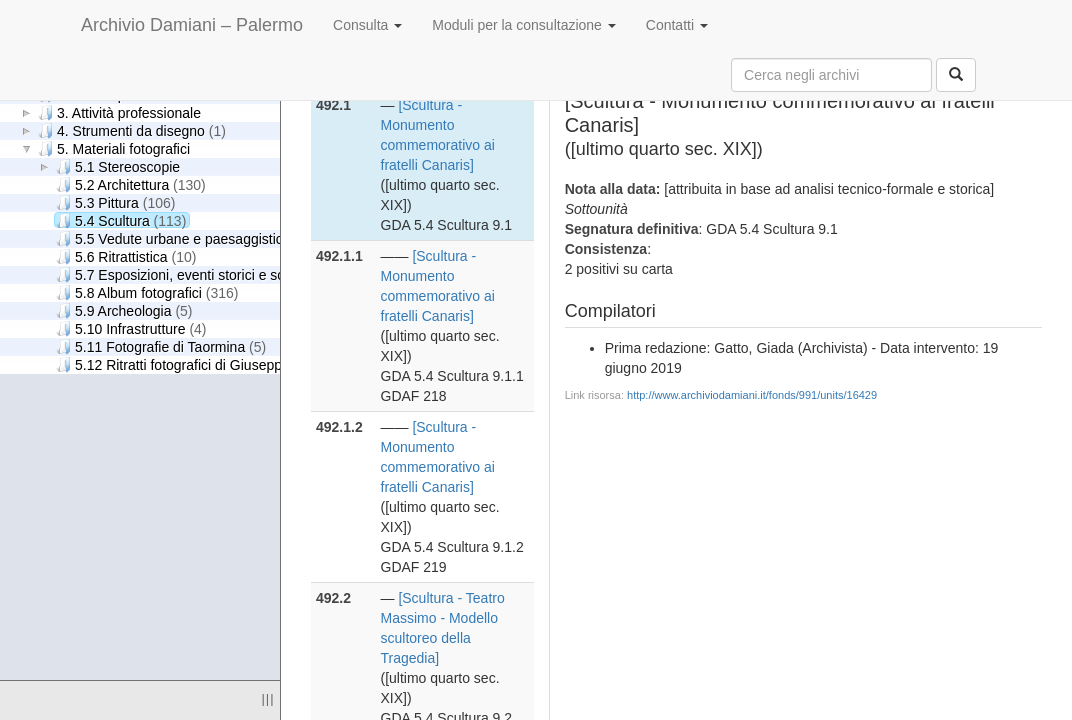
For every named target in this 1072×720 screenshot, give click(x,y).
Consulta (367, 25)
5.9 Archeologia (124, 310)
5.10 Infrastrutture (131, 328)
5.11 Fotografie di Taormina (161, 346)
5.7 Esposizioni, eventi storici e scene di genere (227, 274)
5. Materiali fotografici (114, 148)
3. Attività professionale (119, 112)
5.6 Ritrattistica (126, 256)
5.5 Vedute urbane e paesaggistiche (187, 238)
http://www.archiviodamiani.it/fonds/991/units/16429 (752, 395)
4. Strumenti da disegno (132, 130)
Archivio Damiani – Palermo (192, 25)
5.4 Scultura (121, 220)
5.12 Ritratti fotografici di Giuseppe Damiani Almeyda (243, 364)
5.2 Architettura (131, 184)
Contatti (677, 25)
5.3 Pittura (115, 202)
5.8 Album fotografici (147, 292)
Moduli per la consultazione (524, 25)
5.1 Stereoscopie (118, 166)
